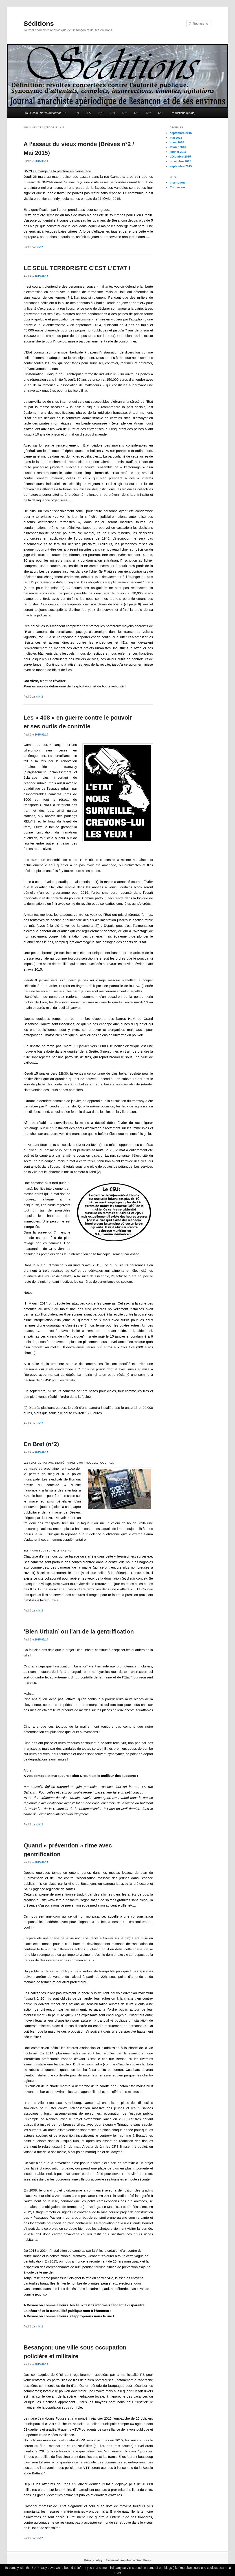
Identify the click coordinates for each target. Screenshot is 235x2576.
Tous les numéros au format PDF (46, 113)
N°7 (148, 113)
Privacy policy (93, 2560)
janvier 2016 (178, 151)
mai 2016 (176, 137)
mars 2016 (177, 142)
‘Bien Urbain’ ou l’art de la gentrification (79, 1631)
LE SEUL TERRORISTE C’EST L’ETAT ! (77, 268)
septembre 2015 (181, 166)
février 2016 (178, 147)
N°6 (136, 113)
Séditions (39, 23)
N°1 (77, 113)
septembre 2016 (181, 133)
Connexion (177, 187)
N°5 (124, 113)
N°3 (100, 113)
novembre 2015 (180, 161)
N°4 (112, 113)
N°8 (160, 113)
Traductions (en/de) (182, 113)
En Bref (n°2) (41, 1444)
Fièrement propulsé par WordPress (128, 2560)
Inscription (177, 182)
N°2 (88, 113)
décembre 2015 (180, 156)
